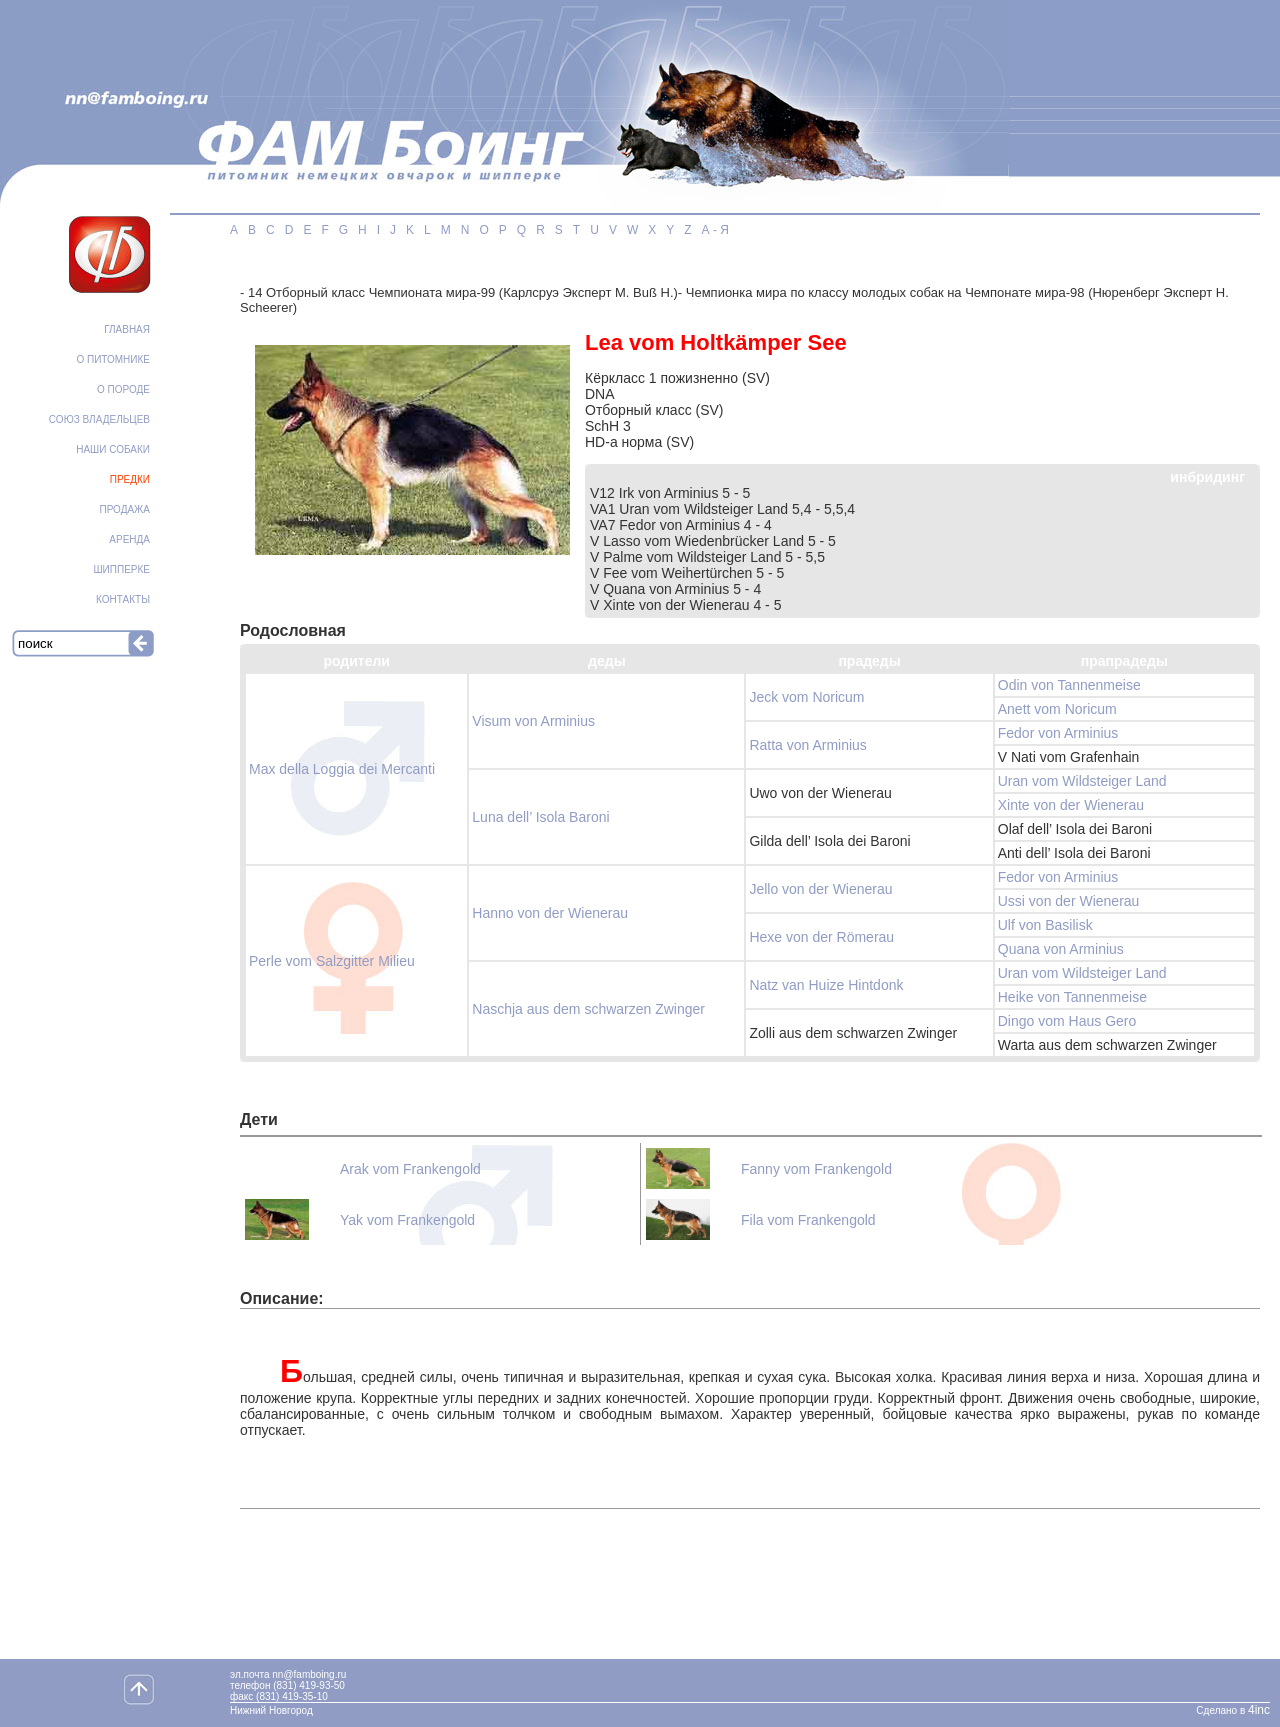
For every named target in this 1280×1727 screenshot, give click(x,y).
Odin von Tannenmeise (1069, 685)
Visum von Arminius (533, 721)
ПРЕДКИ (130, 479)
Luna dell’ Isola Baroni (540, 817)
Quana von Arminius (1061, 949)
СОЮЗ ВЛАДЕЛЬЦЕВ (99, 419)
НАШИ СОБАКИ (113, 449)
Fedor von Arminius (1058, 733)
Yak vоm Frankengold (407, 1220)
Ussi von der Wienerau (1069, 901)
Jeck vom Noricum (806, 697)
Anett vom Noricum (1057, 709)
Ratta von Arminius (808, 745)
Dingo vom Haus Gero (1067, 1021)
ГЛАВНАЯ (127, 329)
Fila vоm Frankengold (808, 1220)
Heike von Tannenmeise (1072, 997)
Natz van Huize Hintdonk (826, 985)
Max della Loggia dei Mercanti (342, 769)
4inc (1259, 1710)
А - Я (715, 230)
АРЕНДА (129, 539)
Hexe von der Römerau (821, 937)
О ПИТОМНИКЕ (113, 359)
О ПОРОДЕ (123, 389)
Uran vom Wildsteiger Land (1082, 781)
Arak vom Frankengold (410, 1169)
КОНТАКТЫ (123, 599)
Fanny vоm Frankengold (816, 1169)
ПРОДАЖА (124, 509)
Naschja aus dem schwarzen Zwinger (588, 1009)
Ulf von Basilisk (1045, 925)
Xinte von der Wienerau (1071, 805)
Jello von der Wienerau (820, 889)
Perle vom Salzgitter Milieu (332, 961)
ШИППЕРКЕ (121, 569)
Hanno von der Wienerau (550, 913)
